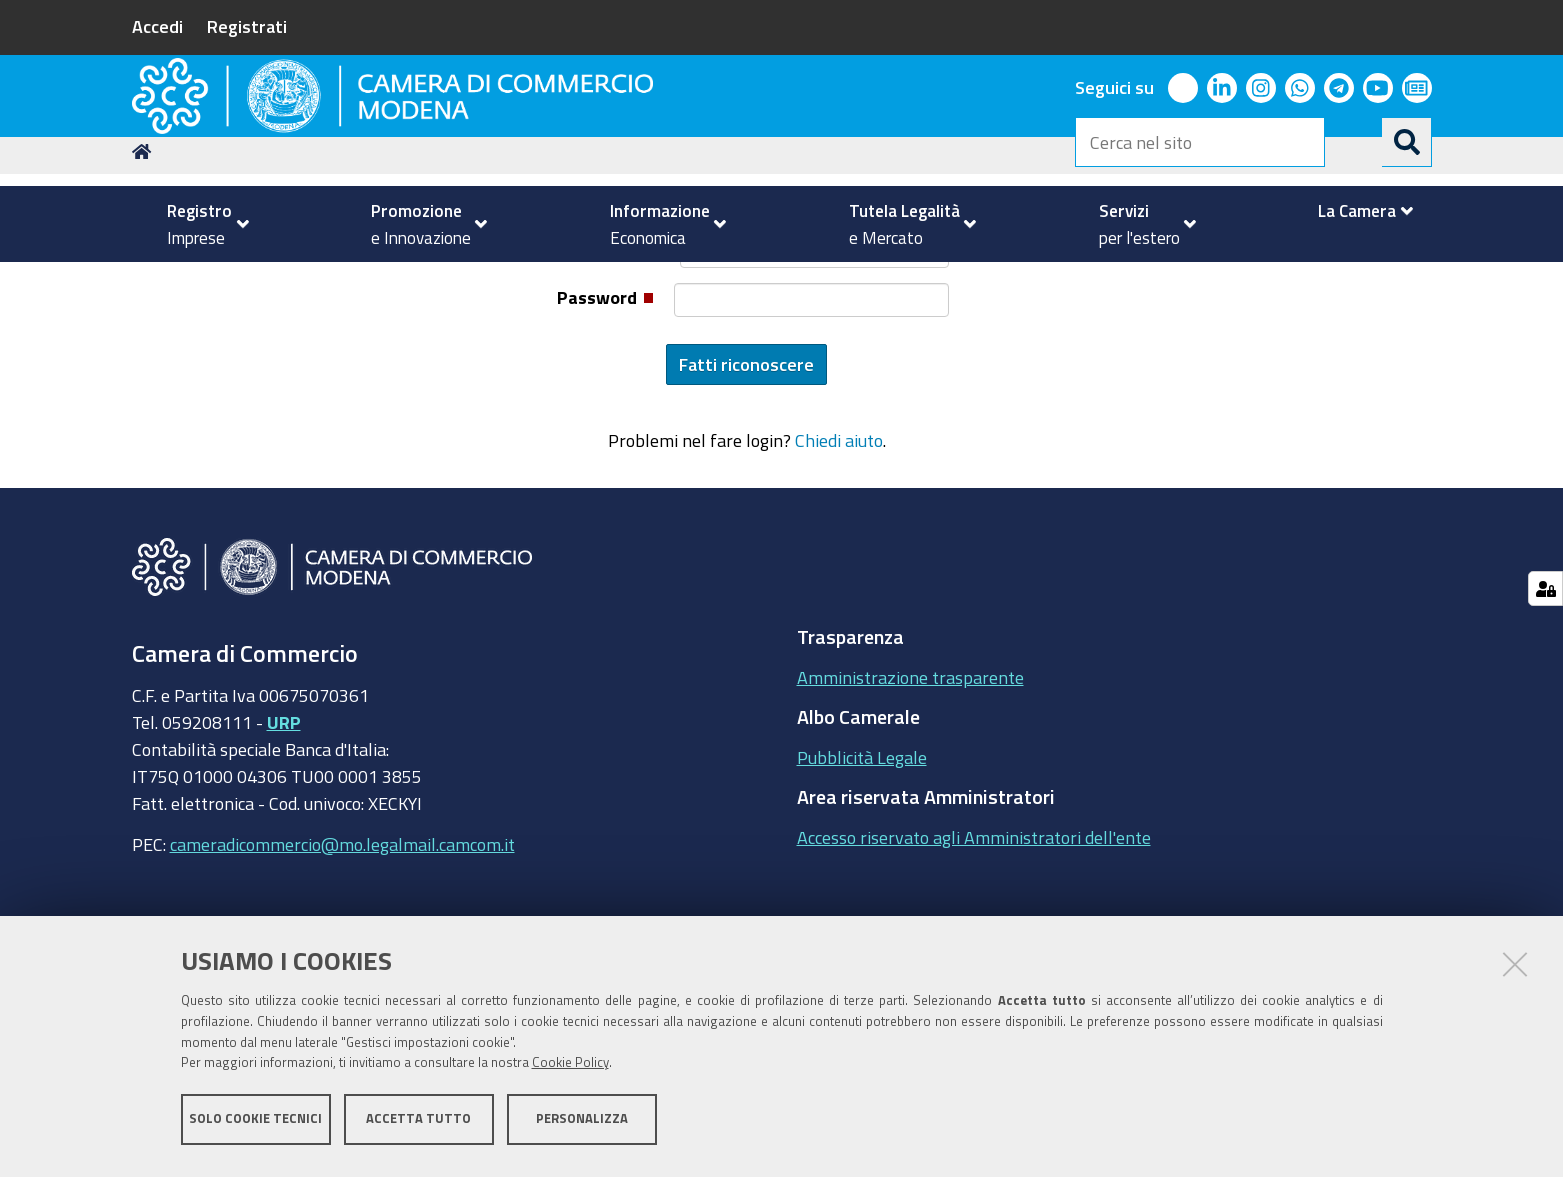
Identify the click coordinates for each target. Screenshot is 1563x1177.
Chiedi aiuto (839, 573)
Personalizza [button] (582, 1124)
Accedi (157, 26)
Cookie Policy (570, 1069)
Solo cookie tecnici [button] (255, 1124)
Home (145, 283)
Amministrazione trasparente (910, 809)
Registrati (247, 26)
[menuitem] (200, 224)
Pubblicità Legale (862, 889)
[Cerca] (1407, 142)
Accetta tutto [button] (418, 1124)
